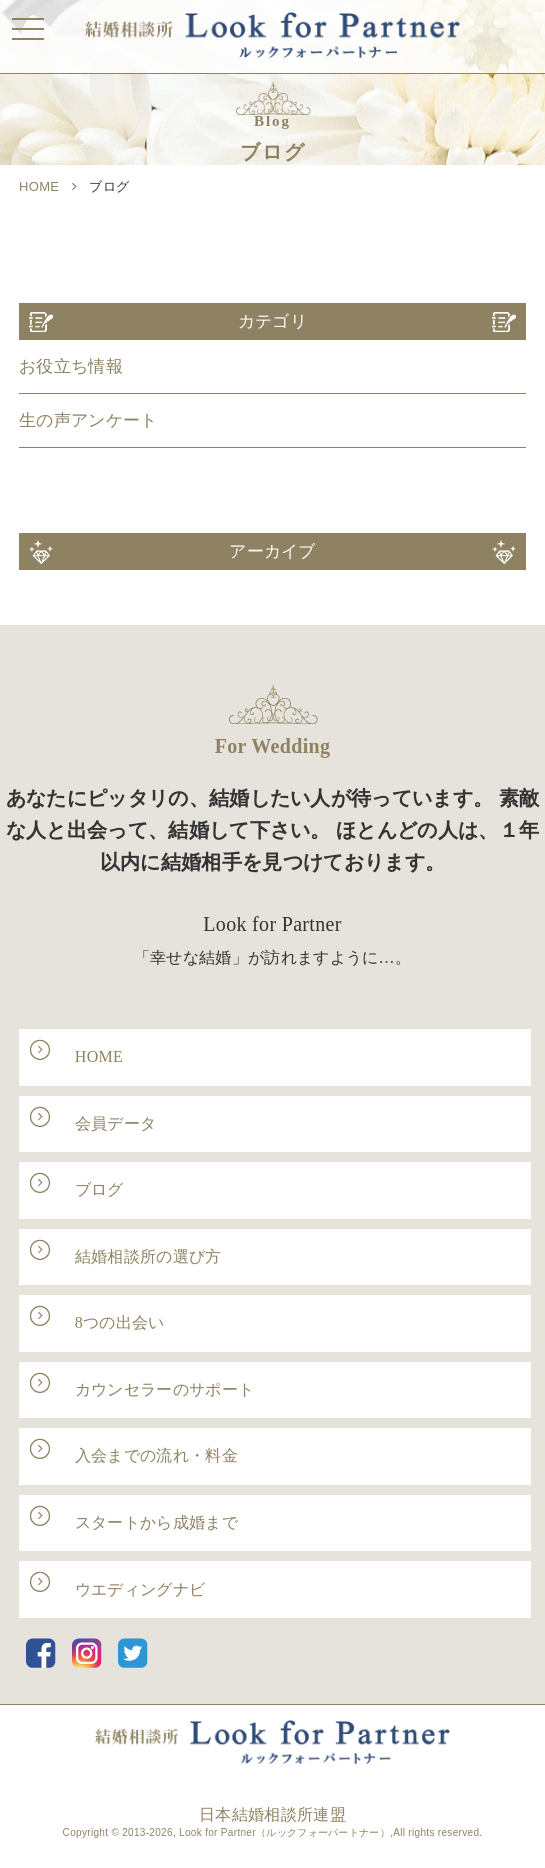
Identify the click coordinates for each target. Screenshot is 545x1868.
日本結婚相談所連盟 (272, 1814)
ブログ (99, 1189)
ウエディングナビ (140, 1589)
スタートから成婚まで (156, 1522)
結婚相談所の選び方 (148, 1256)
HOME (39, 186)
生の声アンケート (88, 420)
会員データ (116, 1123)
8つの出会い (120, 1322)
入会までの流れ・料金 (156, 1455)
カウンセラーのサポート (165, 1389)
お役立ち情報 (71, 366)
